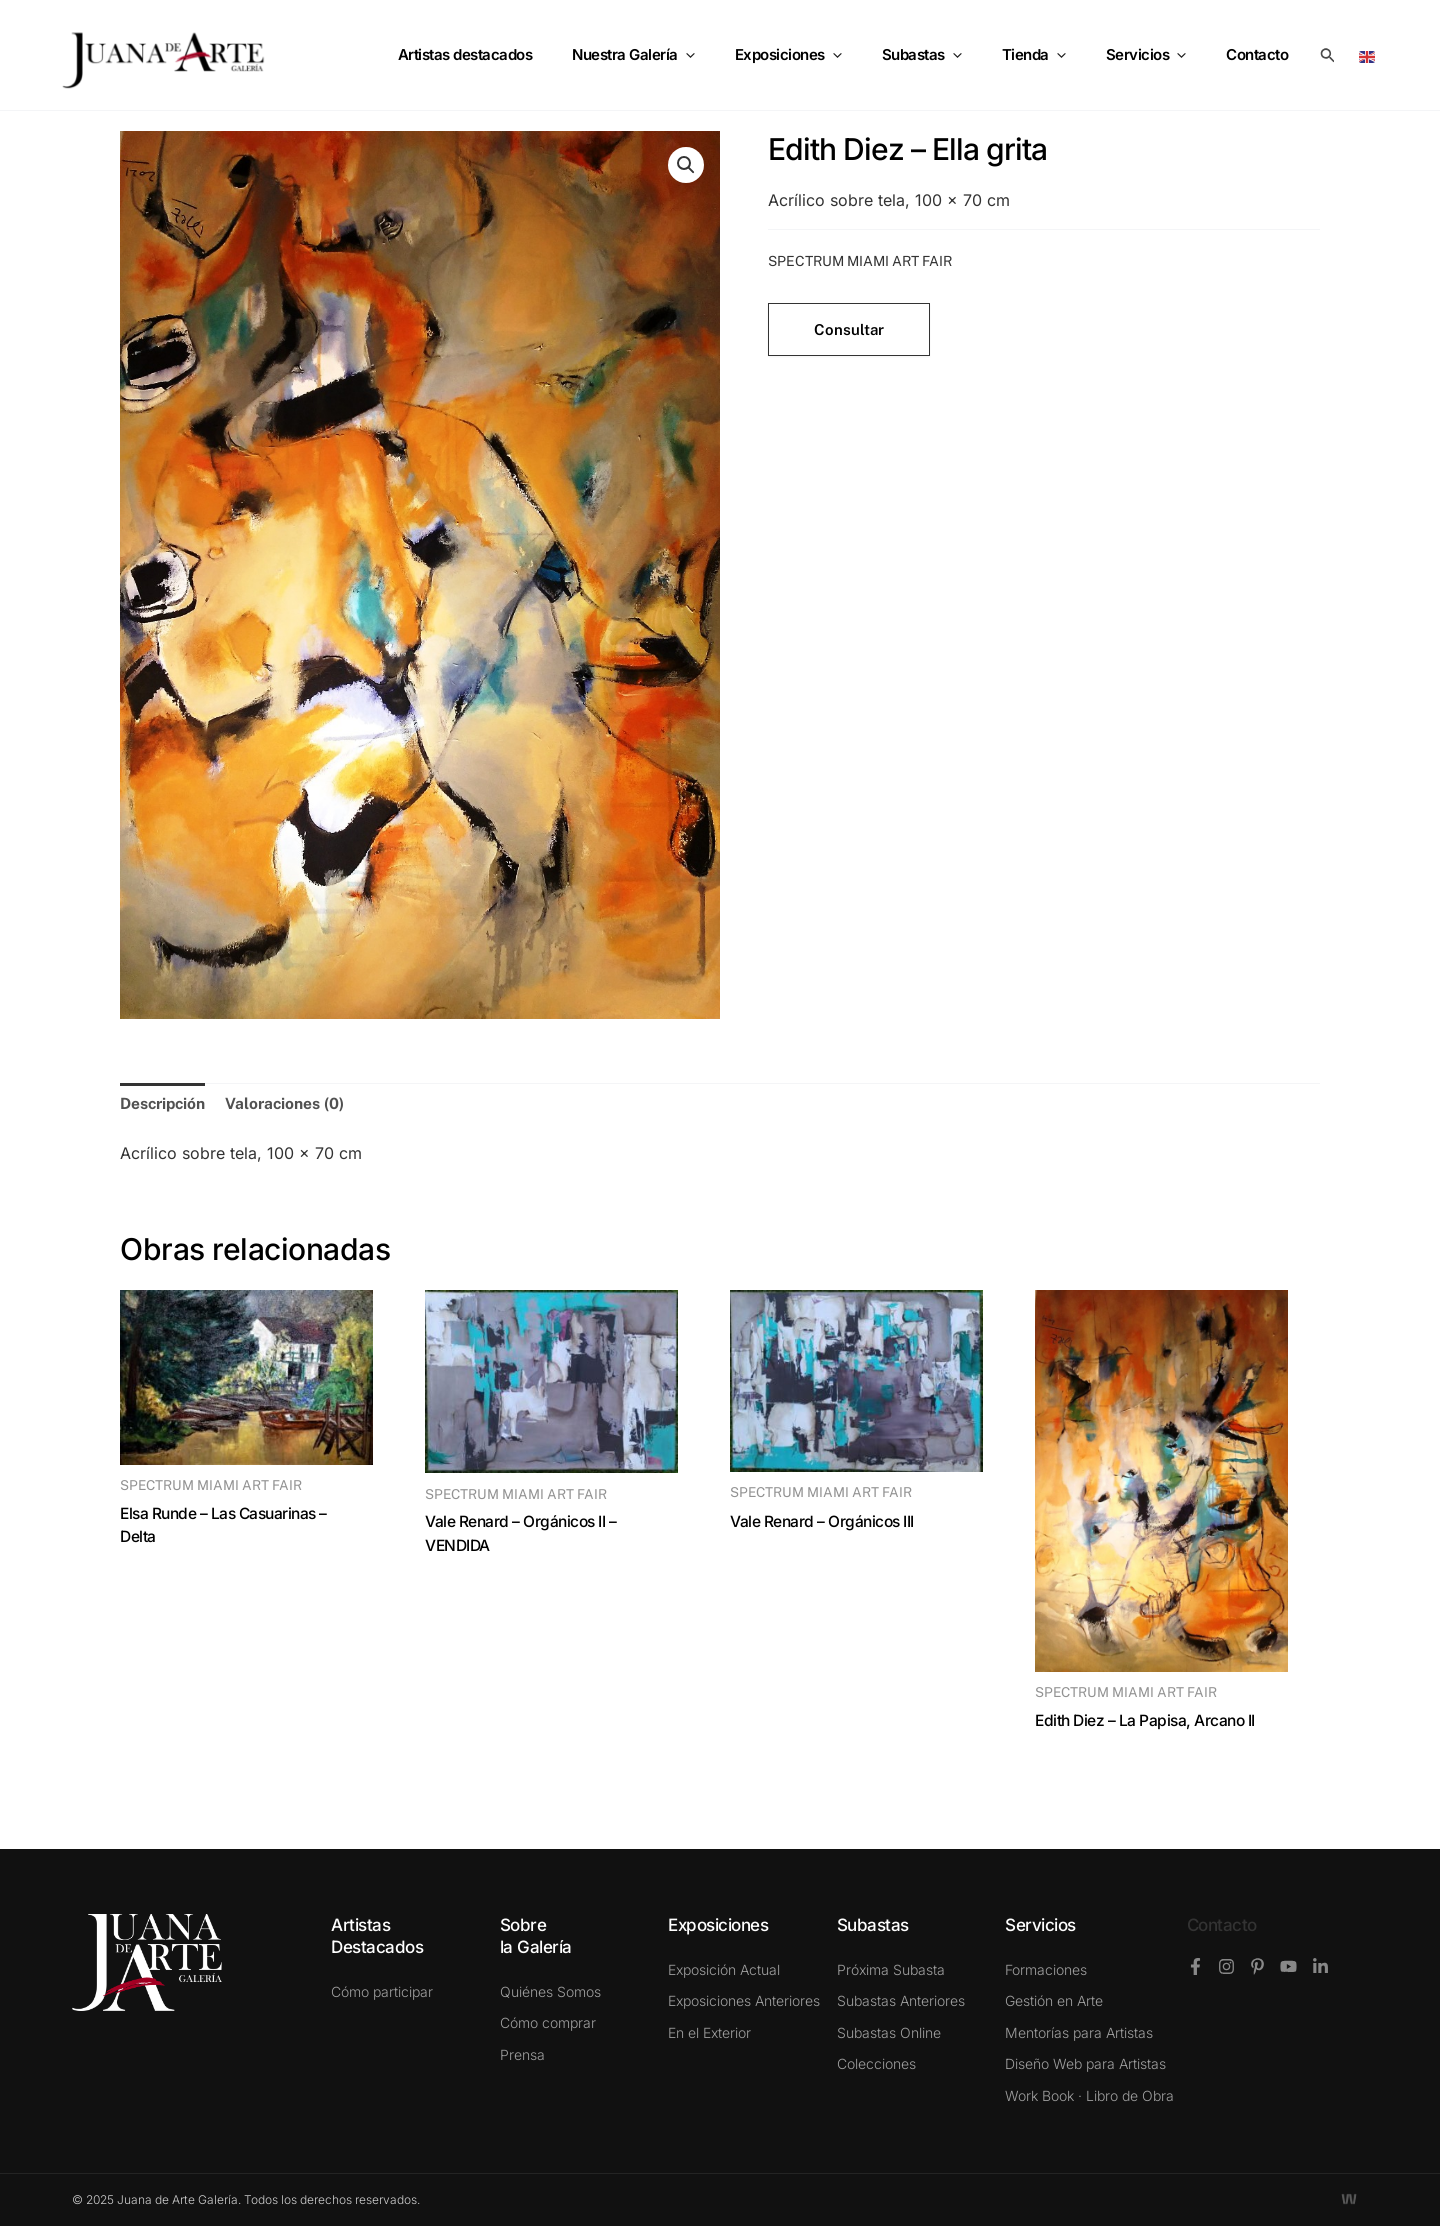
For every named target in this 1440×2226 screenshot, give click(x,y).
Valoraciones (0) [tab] (290, 1103)
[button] (1328, 55)
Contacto (1222, 1925)
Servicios (1161, 55)
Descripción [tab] (165, 1103)
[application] (741, 55)
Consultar (849, 329)
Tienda (1059, 55)
